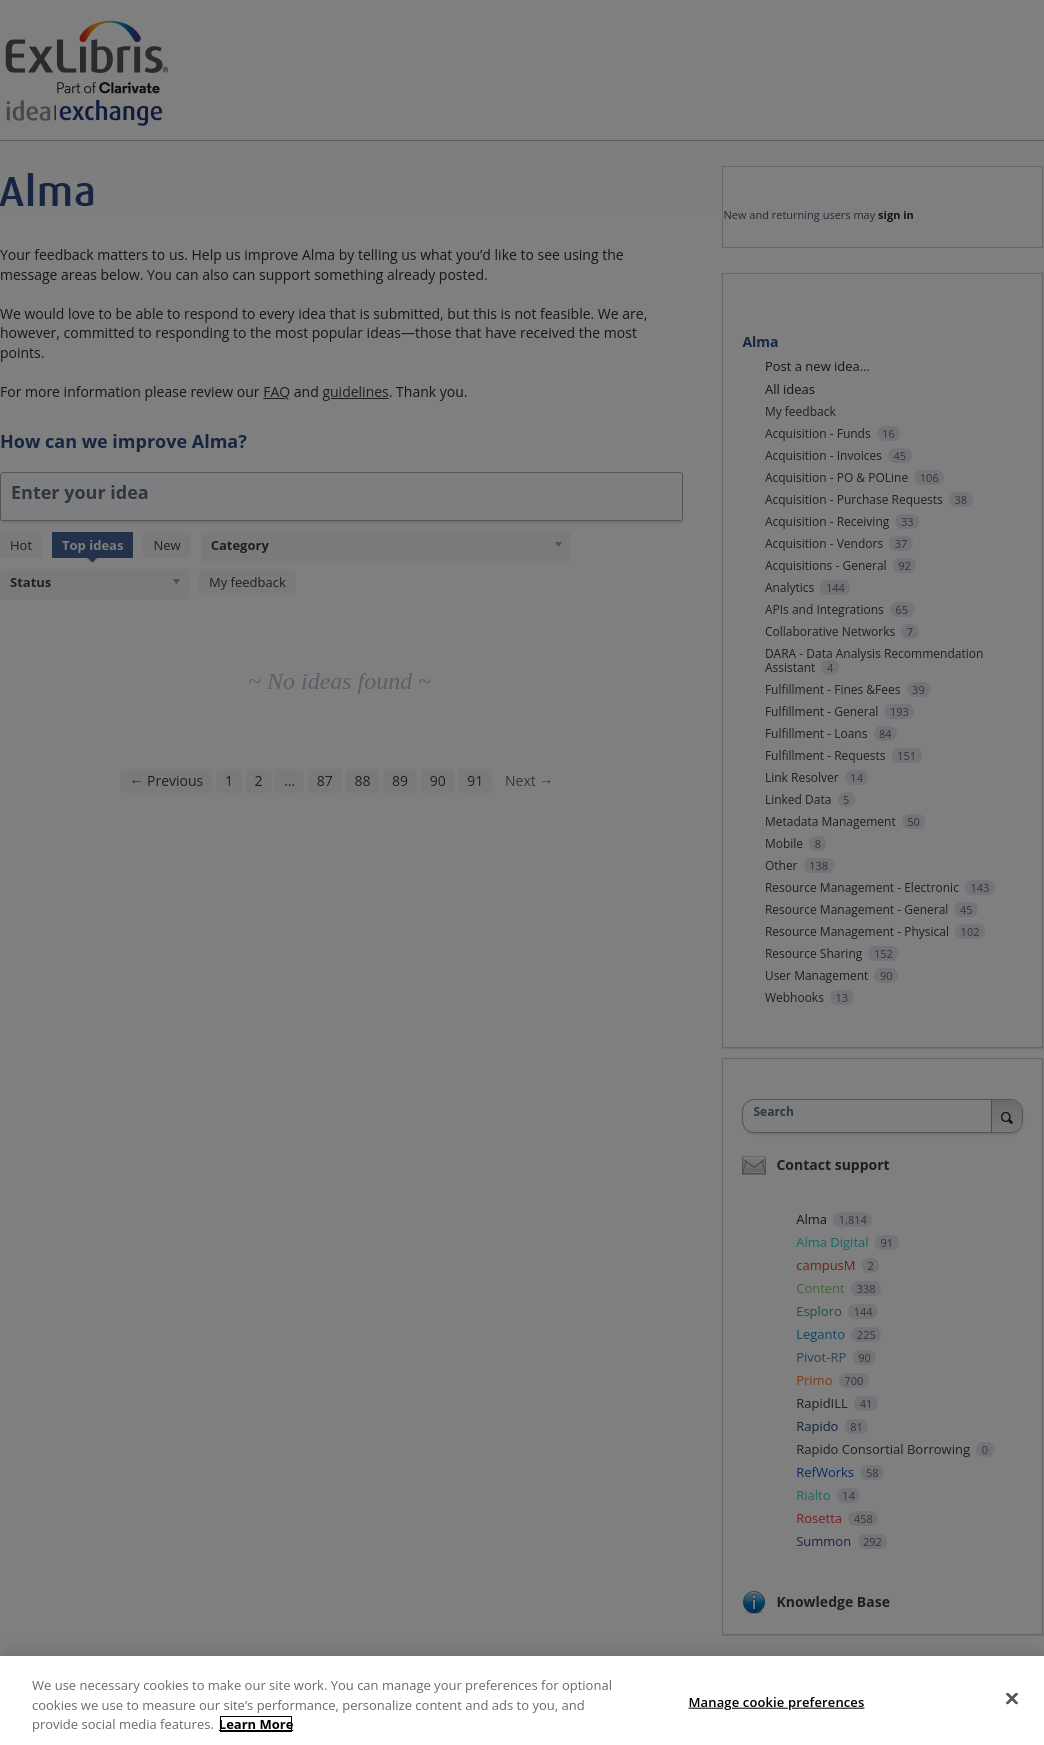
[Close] (1012, 1698)
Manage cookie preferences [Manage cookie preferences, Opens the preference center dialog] (777, 1701)
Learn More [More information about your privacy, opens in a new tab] (256, 1724)
